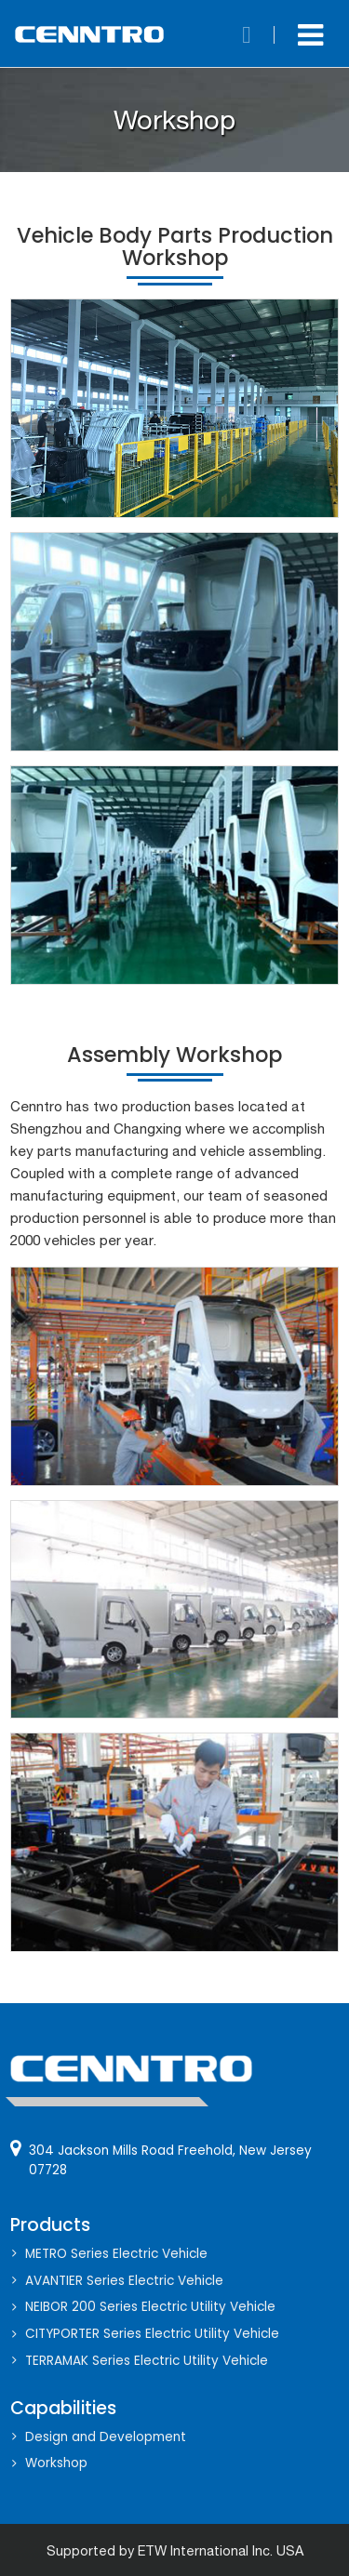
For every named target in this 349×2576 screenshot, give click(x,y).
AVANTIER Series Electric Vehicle (124, 2281)
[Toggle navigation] (310, 35)
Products (50, 2224)
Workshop (56, 2463)
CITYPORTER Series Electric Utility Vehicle (152, 2334)
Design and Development (105, 2437)
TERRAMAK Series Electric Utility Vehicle (146, 2361)
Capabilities (63, 2408)
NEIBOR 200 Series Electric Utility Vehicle (150, 2307)
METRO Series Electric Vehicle (116, 2254)
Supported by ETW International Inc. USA (175, 2550)
